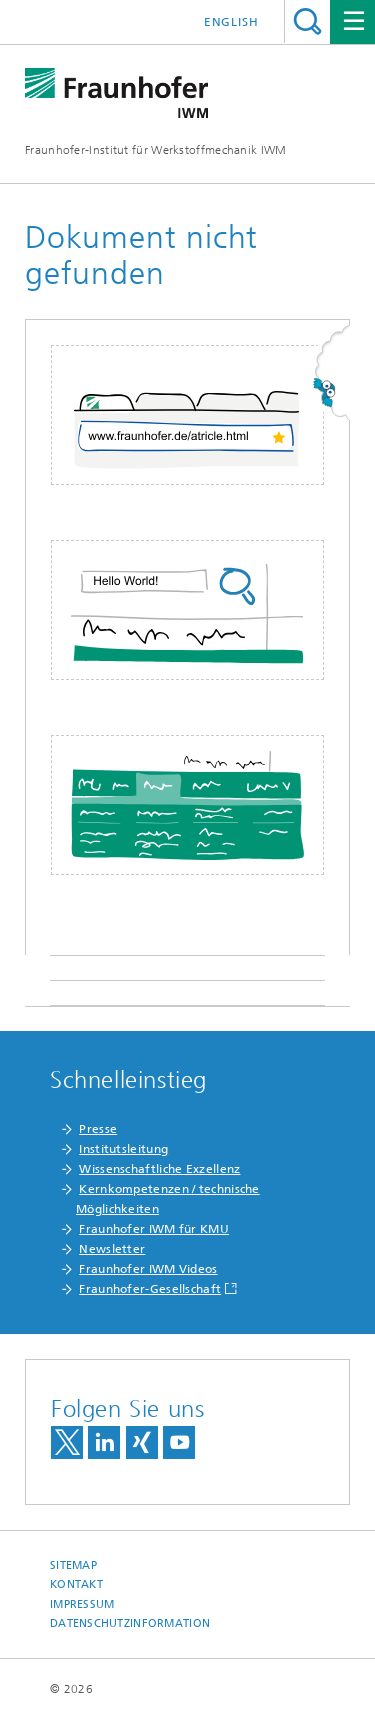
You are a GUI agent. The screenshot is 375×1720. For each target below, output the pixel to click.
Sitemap (73, 1565)
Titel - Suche (307, 21)
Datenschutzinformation (130, 1623)
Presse (98, 1129)
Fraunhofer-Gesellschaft (150, 1289)
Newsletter (112, 1249)
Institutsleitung (123, 1149)
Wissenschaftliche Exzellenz (159, 1169)
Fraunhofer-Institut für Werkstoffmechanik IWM (156, 150)
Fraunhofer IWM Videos (148, 1269)
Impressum (82, 1604)
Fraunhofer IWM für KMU (154, 1229)
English (231, 22)
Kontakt (76, 1584)
